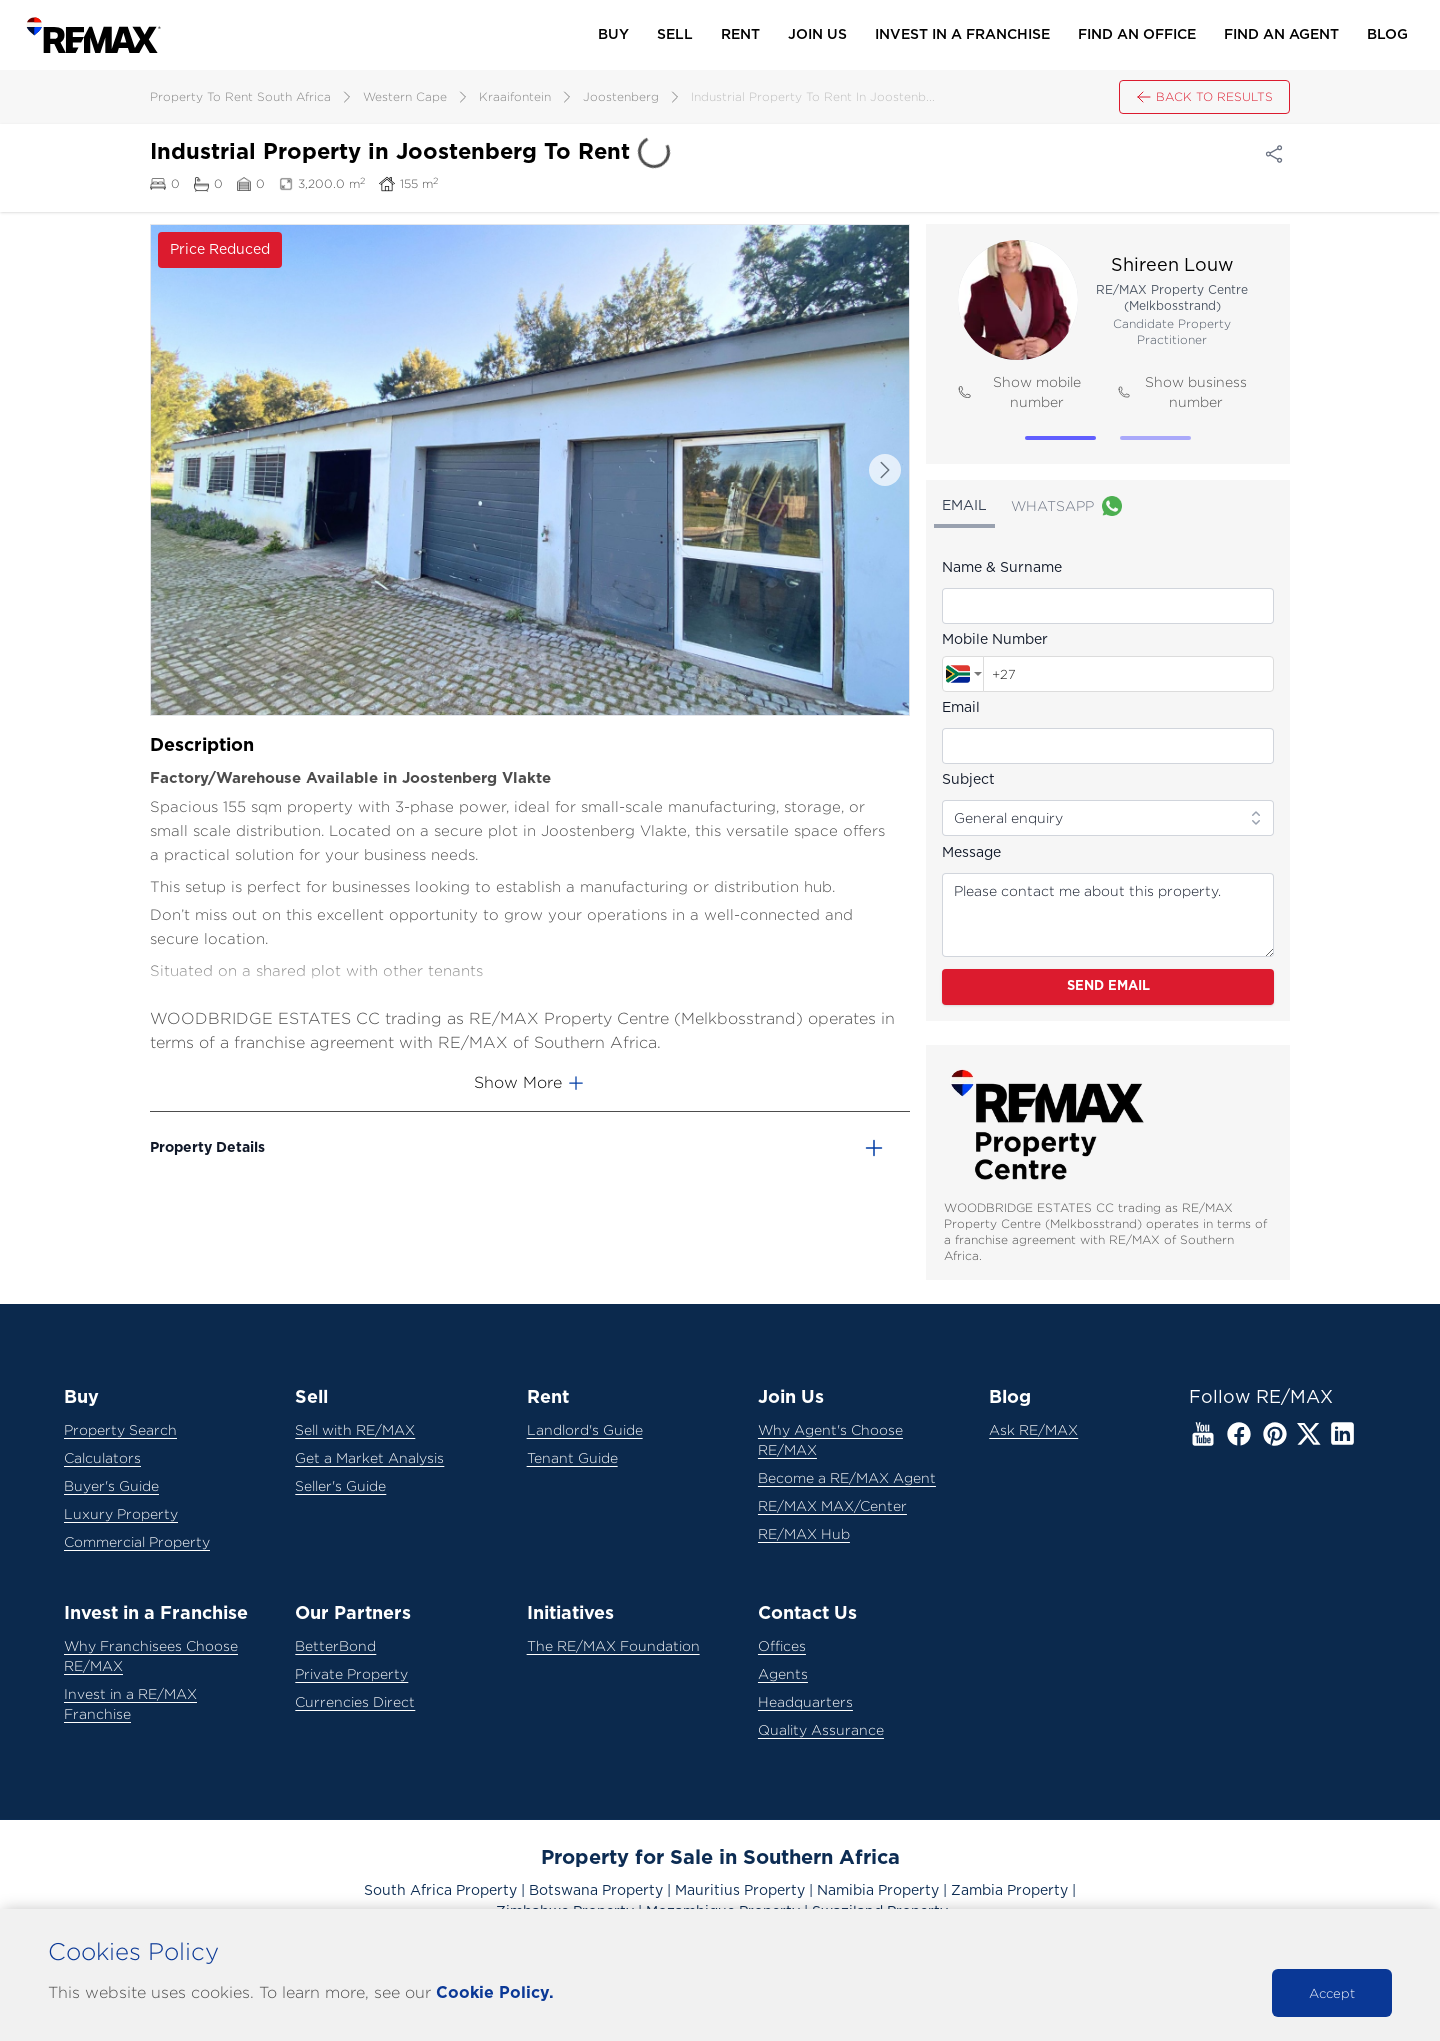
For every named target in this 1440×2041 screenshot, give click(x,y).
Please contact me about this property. (1108, 915)
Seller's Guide (340, 1485)
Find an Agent (1281, 35)
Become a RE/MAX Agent (847, 1477)
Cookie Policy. (495, 1993)
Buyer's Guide (111, 1485)
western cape (405, 96)
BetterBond (335, 1645)
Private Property (351, 1673)
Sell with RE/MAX (355, 1429)
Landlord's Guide (585, 1429)
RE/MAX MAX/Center (832, 1505)
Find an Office (1137, 35)
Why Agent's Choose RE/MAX (830, 1439)
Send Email (1108, 986)
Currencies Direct (355, 1701)
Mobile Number (995, 640)
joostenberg (621, 96)
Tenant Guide (572, 1457)
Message (971, 853)
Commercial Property (137, 1541)
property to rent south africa (240, 96)
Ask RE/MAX (1033, 1429)
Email (961, 708)
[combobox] (963, 674)
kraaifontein (515, 96)
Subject (968, 780)
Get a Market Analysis (369, 1457)
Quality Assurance (821, 1729)
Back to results (1204, 97)
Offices (782, 1645)
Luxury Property (121, 1513)
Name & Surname (1002, 568)
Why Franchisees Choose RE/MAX (151, 1655)
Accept (1332, 1993)
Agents (783, 1673)
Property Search (120, 1429)
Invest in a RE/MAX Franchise (130, 1703)
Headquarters (805, 1701)
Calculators (102, 1457)
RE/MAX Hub (804, 1533)
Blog (1387, 35)
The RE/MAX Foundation (613, 1645)
